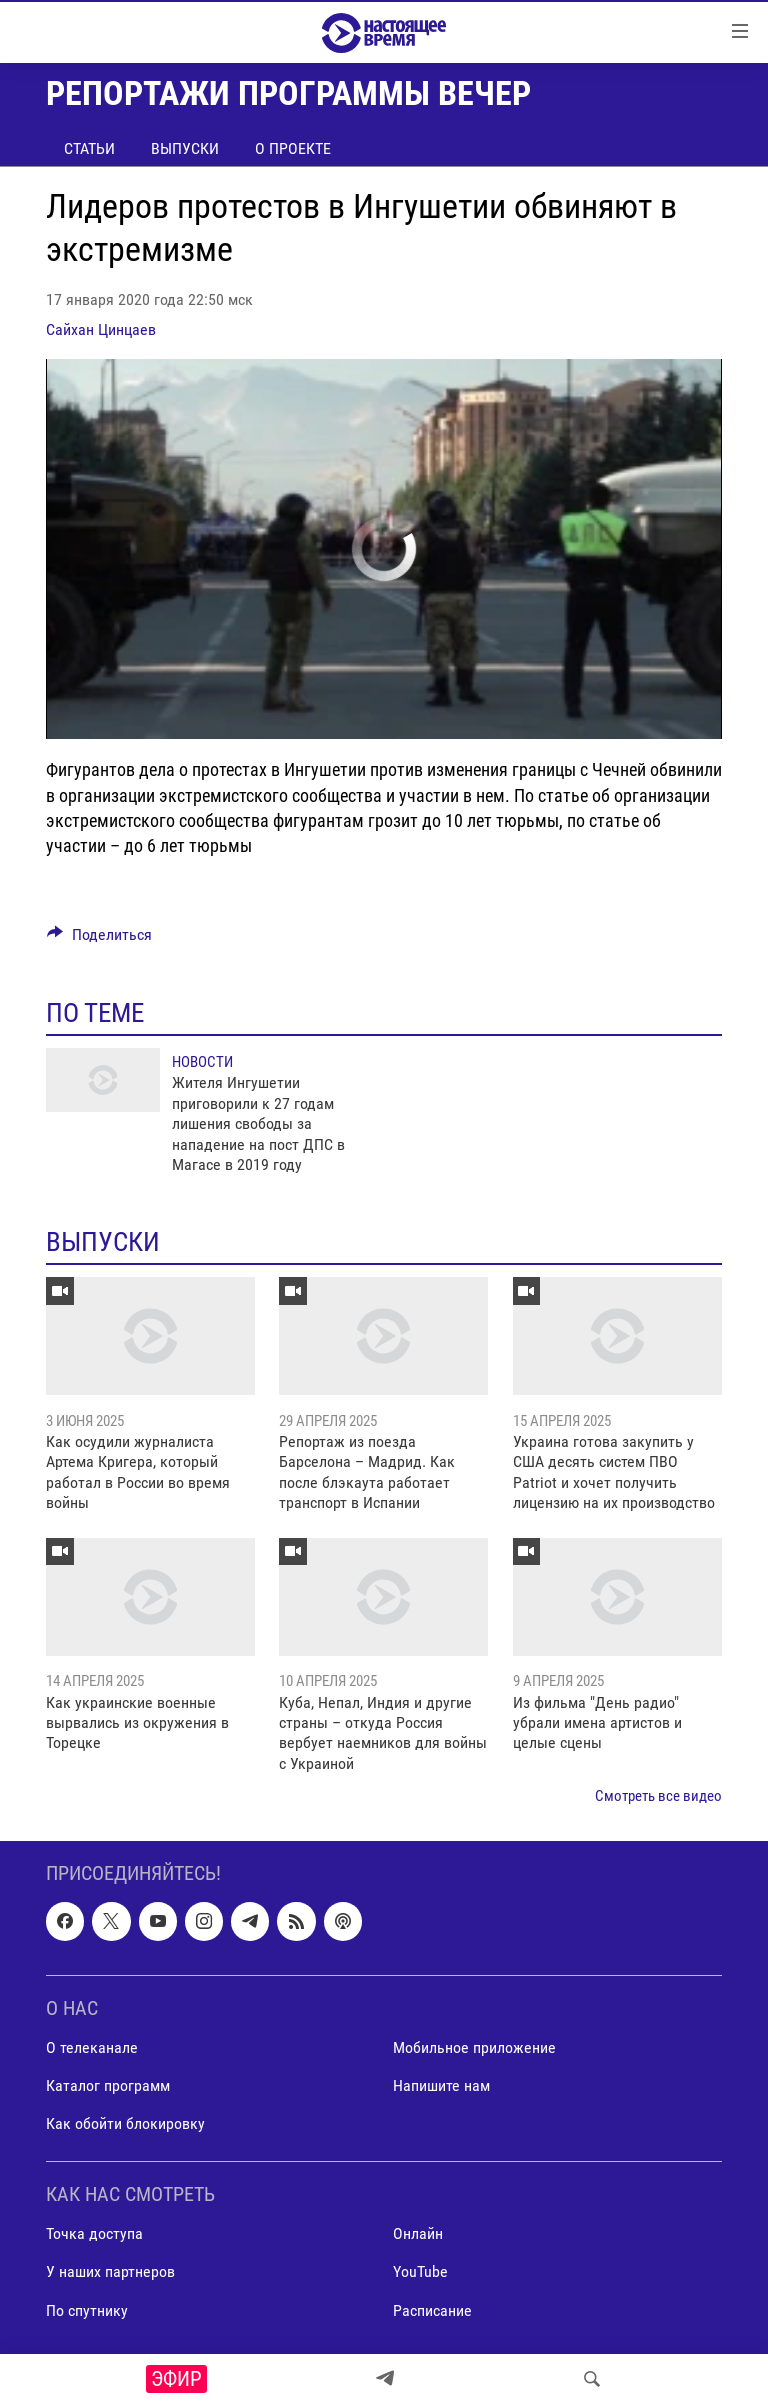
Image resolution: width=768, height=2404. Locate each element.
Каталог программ (108, 2085)
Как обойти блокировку (125, 2123)
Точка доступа (94, 2233)
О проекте (293, 148)
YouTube (420, 2271)
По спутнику (87, 2309)
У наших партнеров (110, 2271)
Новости (202, 1062)
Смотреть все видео (658, 1796)
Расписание (432, 2309)
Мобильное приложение (474, 2047)
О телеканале (92, 2047)
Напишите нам (441, 2085)
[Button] (99, 939)
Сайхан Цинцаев (101, 329)
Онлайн (418, 2233)
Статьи (89, 148)
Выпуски (185, 148)
